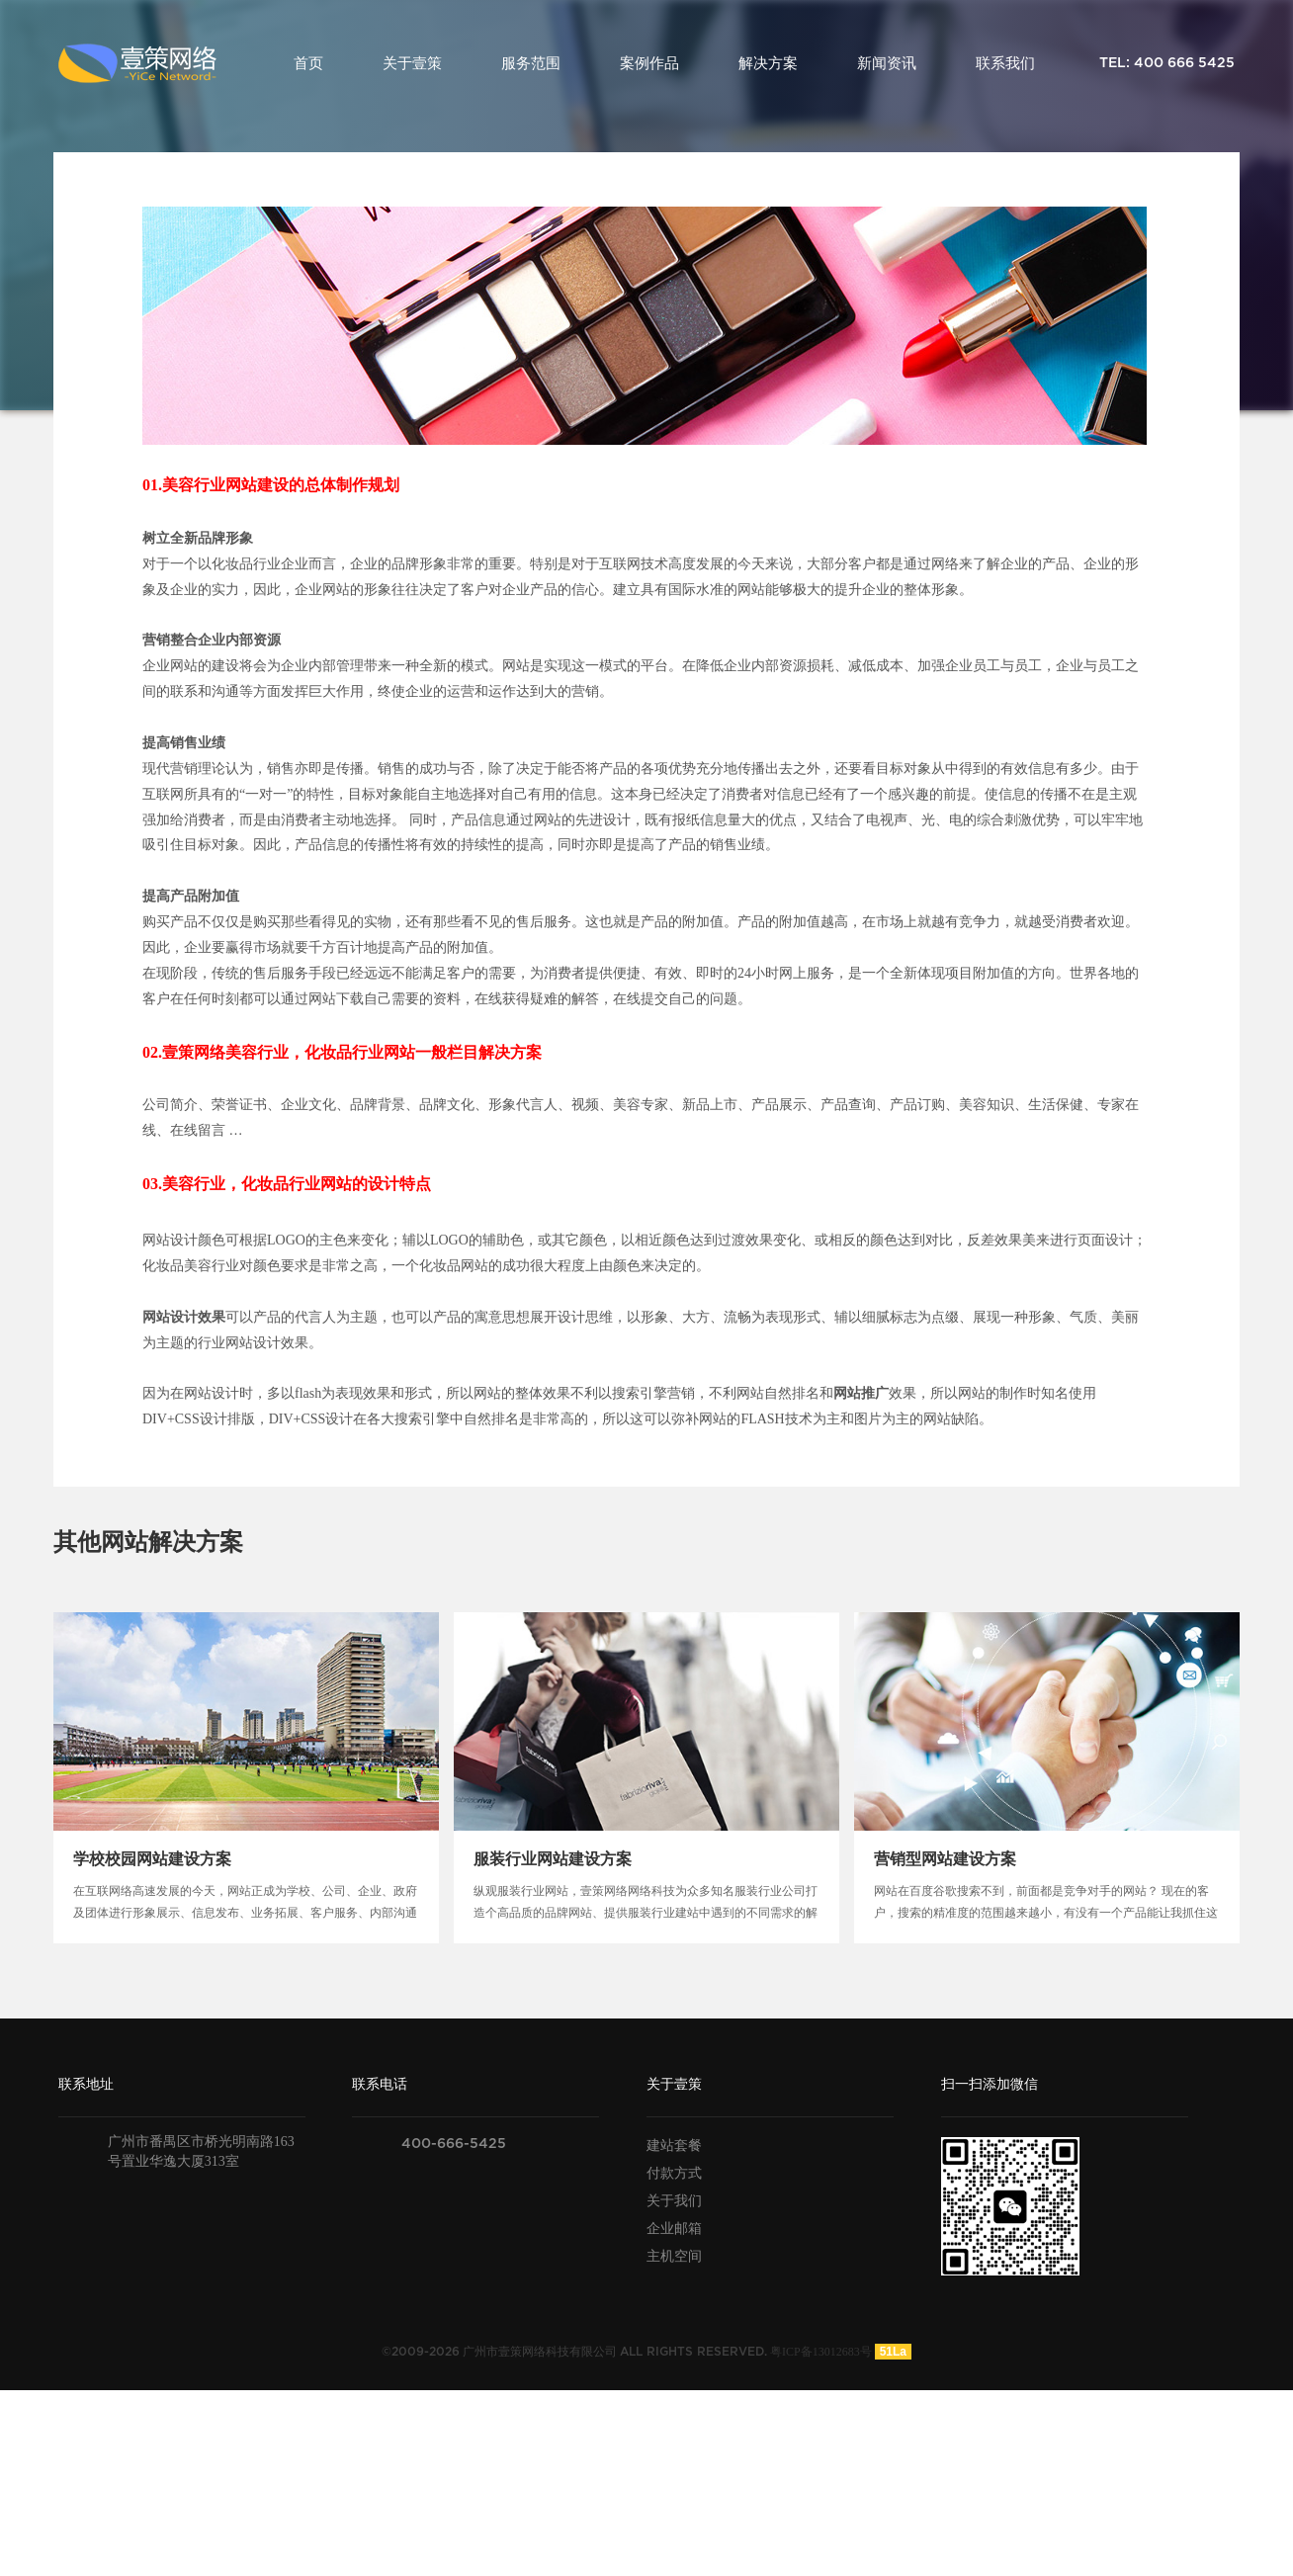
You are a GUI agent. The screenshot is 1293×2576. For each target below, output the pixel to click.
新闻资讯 (886, 63)
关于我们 (674, 2200)
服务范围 (530, 63)
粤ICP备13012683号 (821, 2352)
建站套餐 (674, 2145)
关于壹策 (412, 63)
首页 (308, 63)
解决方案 (768, 63)
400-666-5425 (453, 2143)
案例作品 (649, 63)
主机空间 (674, 2256)
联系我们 (1005, 63)
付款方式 (674, 2173)
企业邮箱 (674, 2228)
